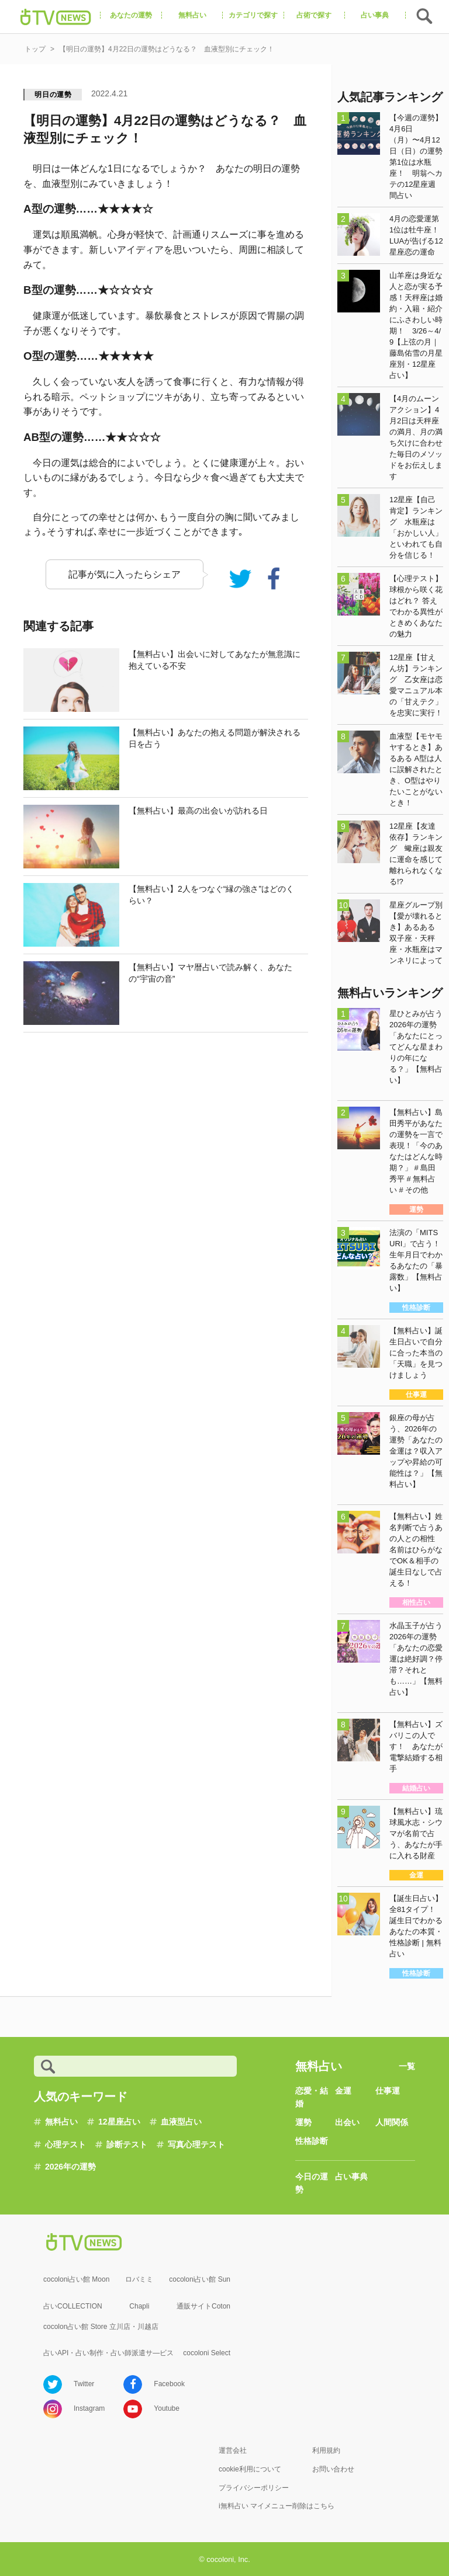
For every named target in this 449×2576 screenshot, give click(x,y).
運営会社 (233, 2450)
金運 (343, 2090)
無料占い (61, 2121)
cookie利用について (250, 2469)
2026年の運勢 (70, 2166)
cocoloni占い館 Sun (199, 2279)
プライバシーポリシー (254, 2488)
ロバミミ (139, 2279)
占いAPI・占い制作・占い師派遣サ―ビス (108, 2353)
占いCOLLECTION (72, 2306)
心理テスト (65, 2144)
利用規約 (326, 2450)
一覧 (407, 2066)
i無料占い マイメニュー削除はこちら (276, 2506)
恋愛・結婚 (311, 2097)
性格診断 (311, 2141)
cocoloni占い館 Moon (76, 2279)
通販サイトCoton (203, 2306)
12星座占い (119, 2121)
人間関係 (391, 2122)
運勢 (303, 2122)
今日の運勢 (311, 2183)
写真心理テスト (196, 2144)
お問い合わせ (333, 2469)
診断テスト (126, 2144)
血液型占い (181, 2121)
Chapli (139, 2306)
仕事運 (387, 2090)
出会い (347, 2122)
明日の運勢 (53, 95)
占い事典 (351, 2176)
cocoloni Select (206, 2353)
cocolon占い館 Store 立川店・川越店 (100, 2327)
